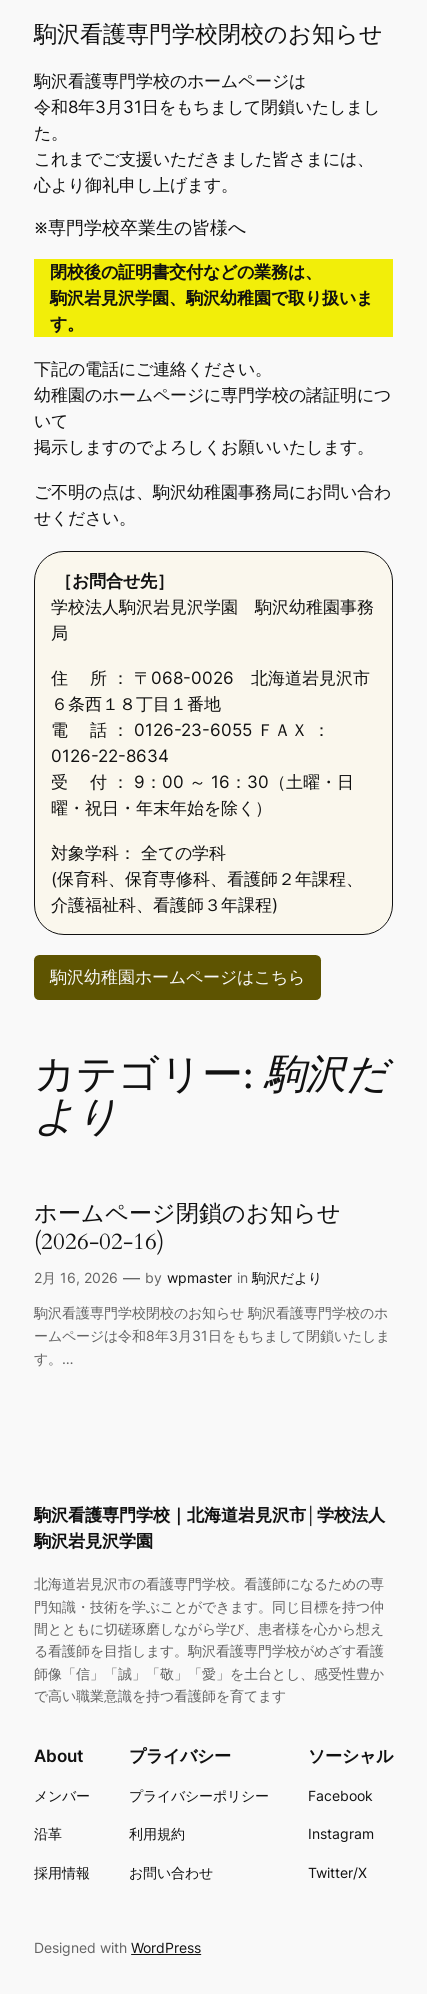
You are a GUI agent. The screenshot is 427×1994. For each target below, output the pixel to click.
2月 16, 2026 (76, 1277)
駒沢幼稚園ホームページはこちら (177, 977)
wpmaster (199, 1277)
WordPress (166, 1947)
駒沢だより (287, 1277)
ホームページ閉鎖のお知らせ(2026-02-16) (187, 1227)
